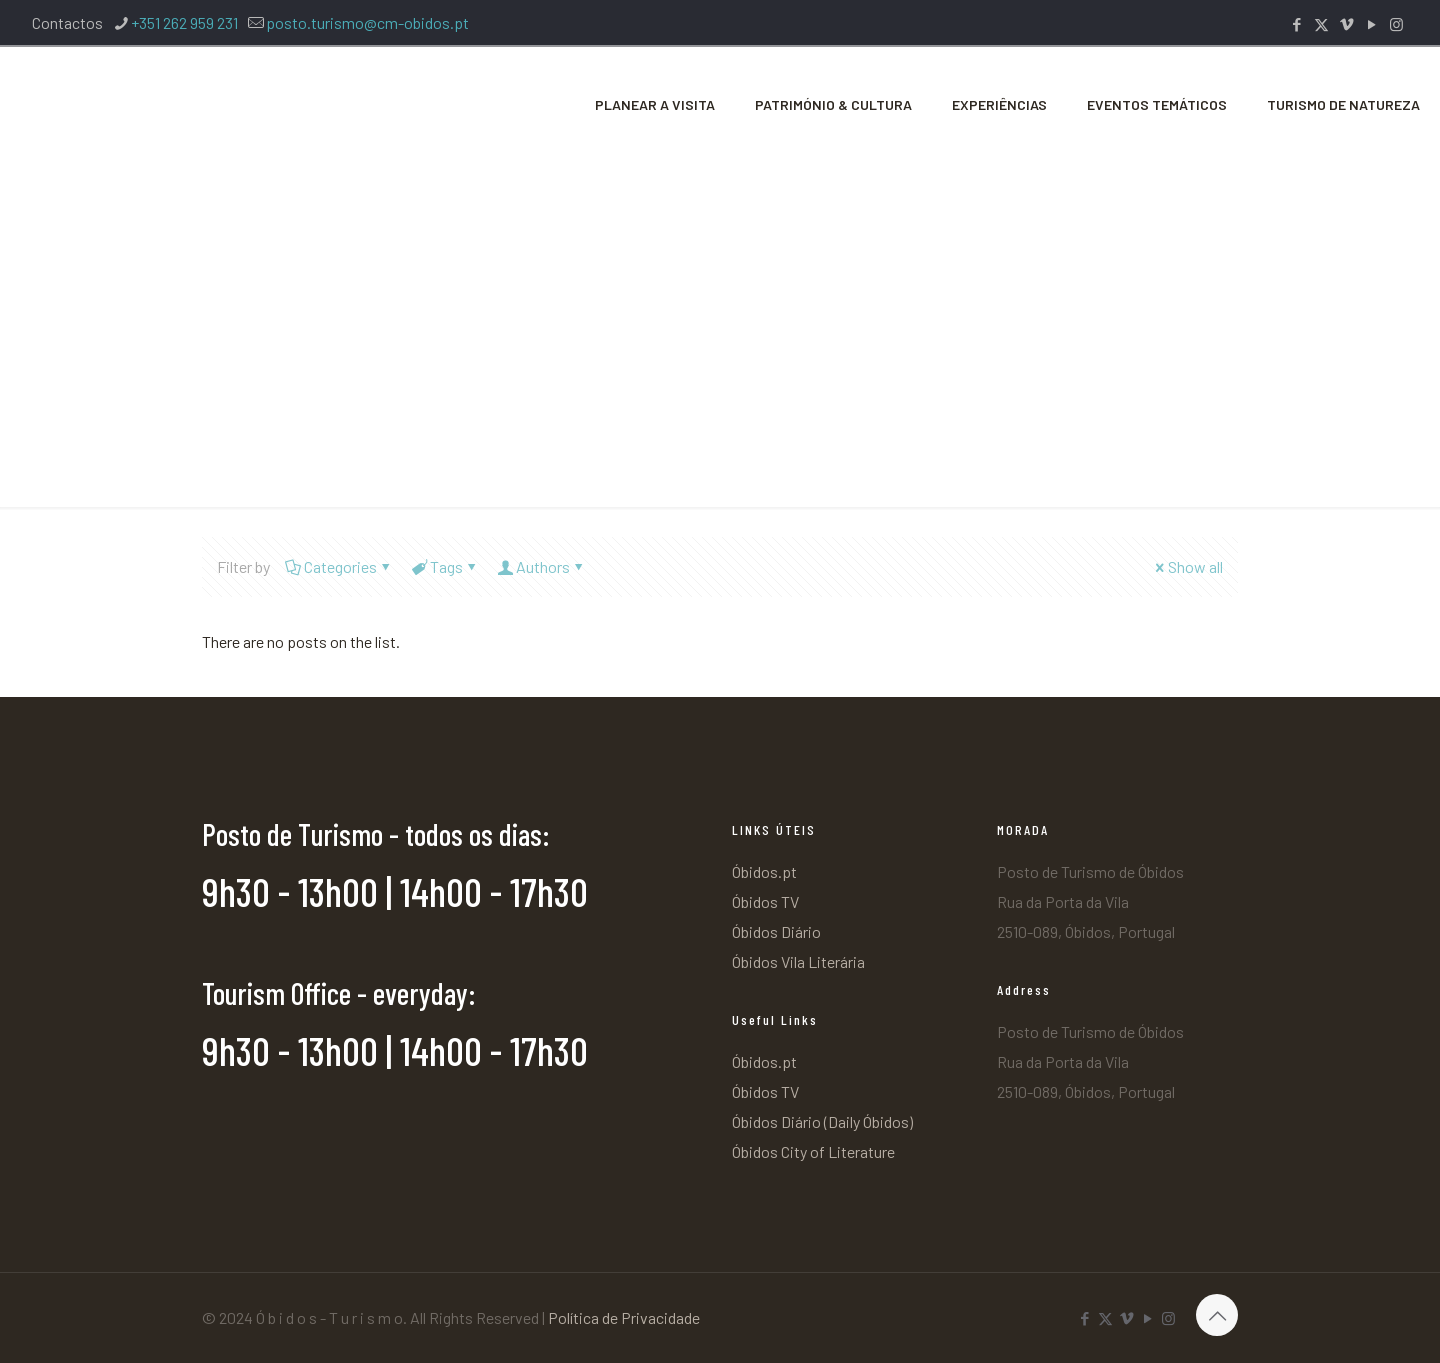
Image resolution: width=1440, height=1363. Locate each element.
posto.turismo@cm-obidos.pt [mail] (367, 22)
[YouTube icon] (1371, 24)
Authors (541, 566)
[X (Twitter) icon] (1321, 24)
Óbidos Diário (776, 931)
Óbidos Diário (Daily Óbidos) (822, 1121)
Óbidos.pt (764, 871)
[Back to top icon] (1217, 1315)
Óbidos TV (765, 901)
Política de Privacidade (624, 1317)
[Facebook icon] (1296, 24)
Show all (1187, 566)
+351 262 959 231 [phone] (184, 22)
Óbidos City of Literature (813, 1151)
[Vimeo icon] (1346, 24)
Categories (339, 566)
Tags (445, 566)
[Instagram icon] (1396, 24)
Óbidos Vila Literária (798, 961)
